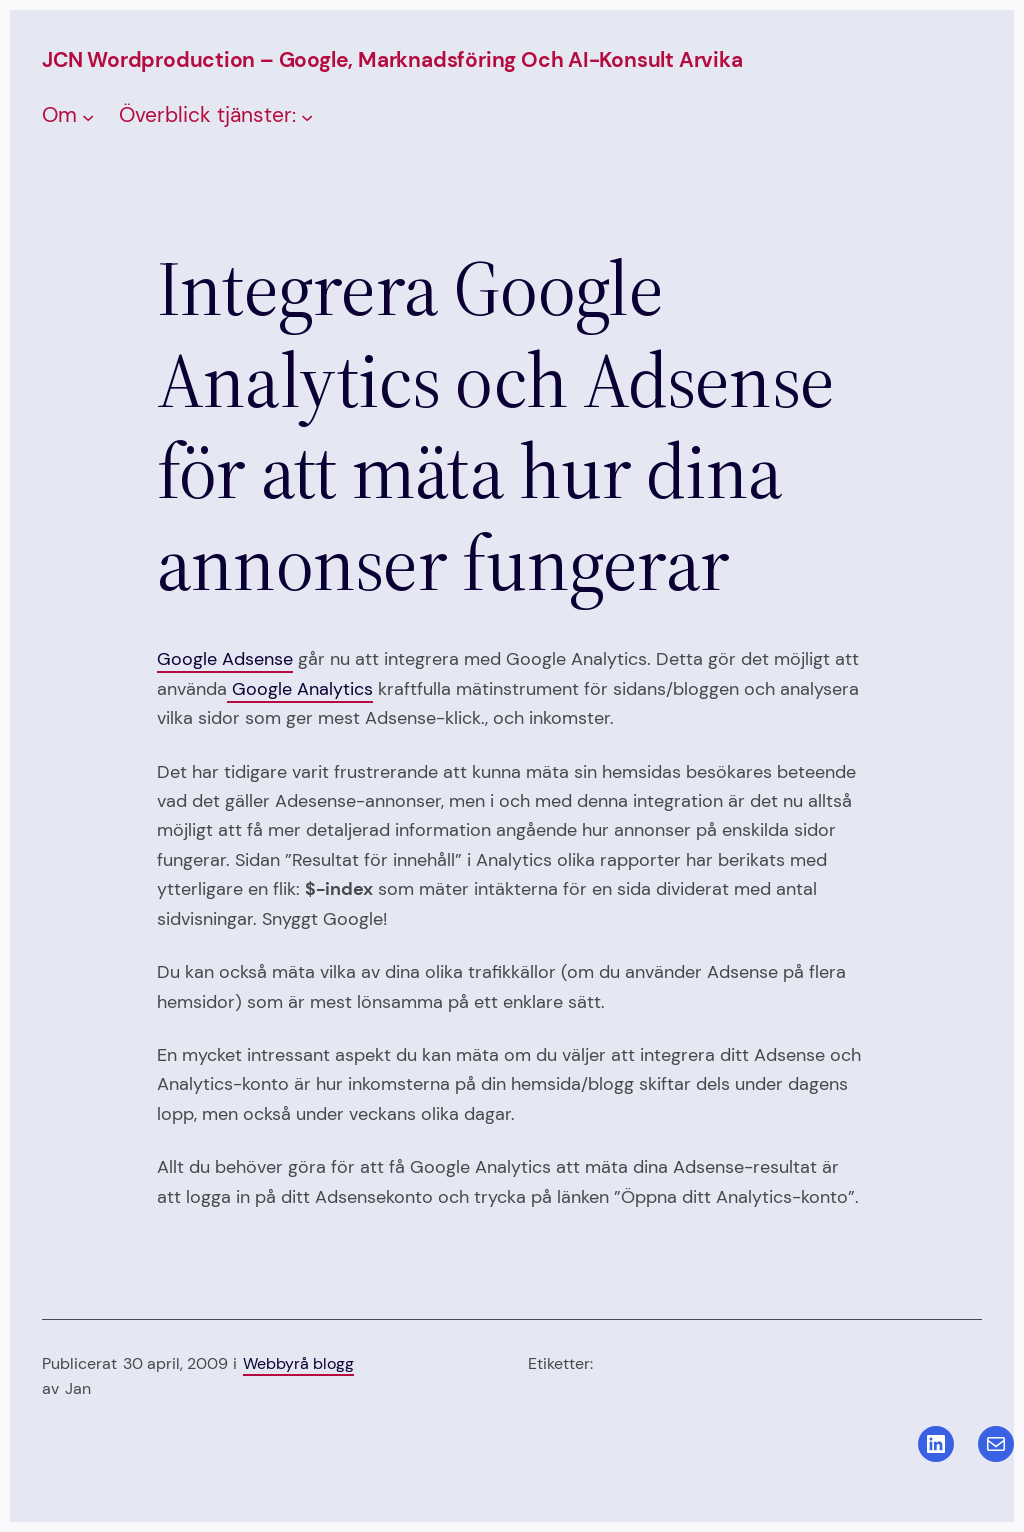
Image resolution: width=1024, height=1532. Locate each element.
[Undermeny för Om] (88, 117)
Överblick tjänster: (207, 115)
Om (59, 115)
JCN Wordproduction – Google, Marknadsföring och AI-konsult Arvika (392, 60)
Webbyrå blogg (298, 1364)
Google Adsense (225, 659)
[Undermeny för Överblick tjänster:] (307, 117)
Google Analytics (300, 689)
